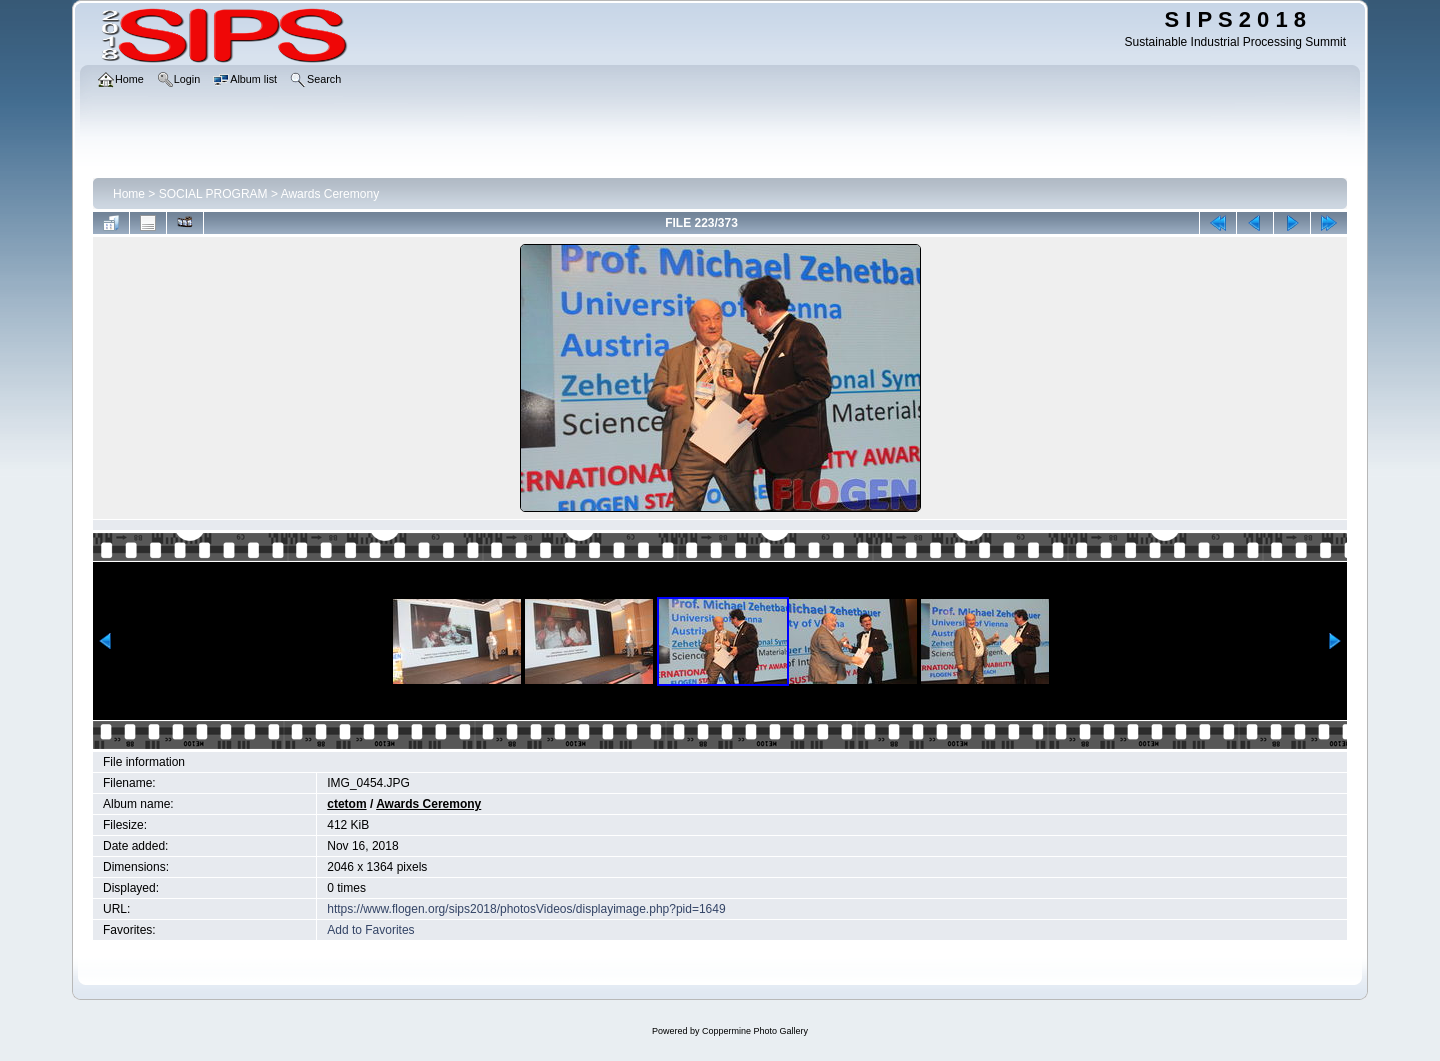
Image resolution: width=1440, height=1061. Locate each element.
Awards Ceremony (330, 194)
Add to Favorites (370, 930)
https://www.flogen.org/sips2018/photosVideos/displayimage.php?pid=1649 (526, 909)
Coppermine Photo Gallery (755, 1031)
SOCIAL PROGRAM (213, 194)
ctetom (346, 804)
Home (129, 194)
